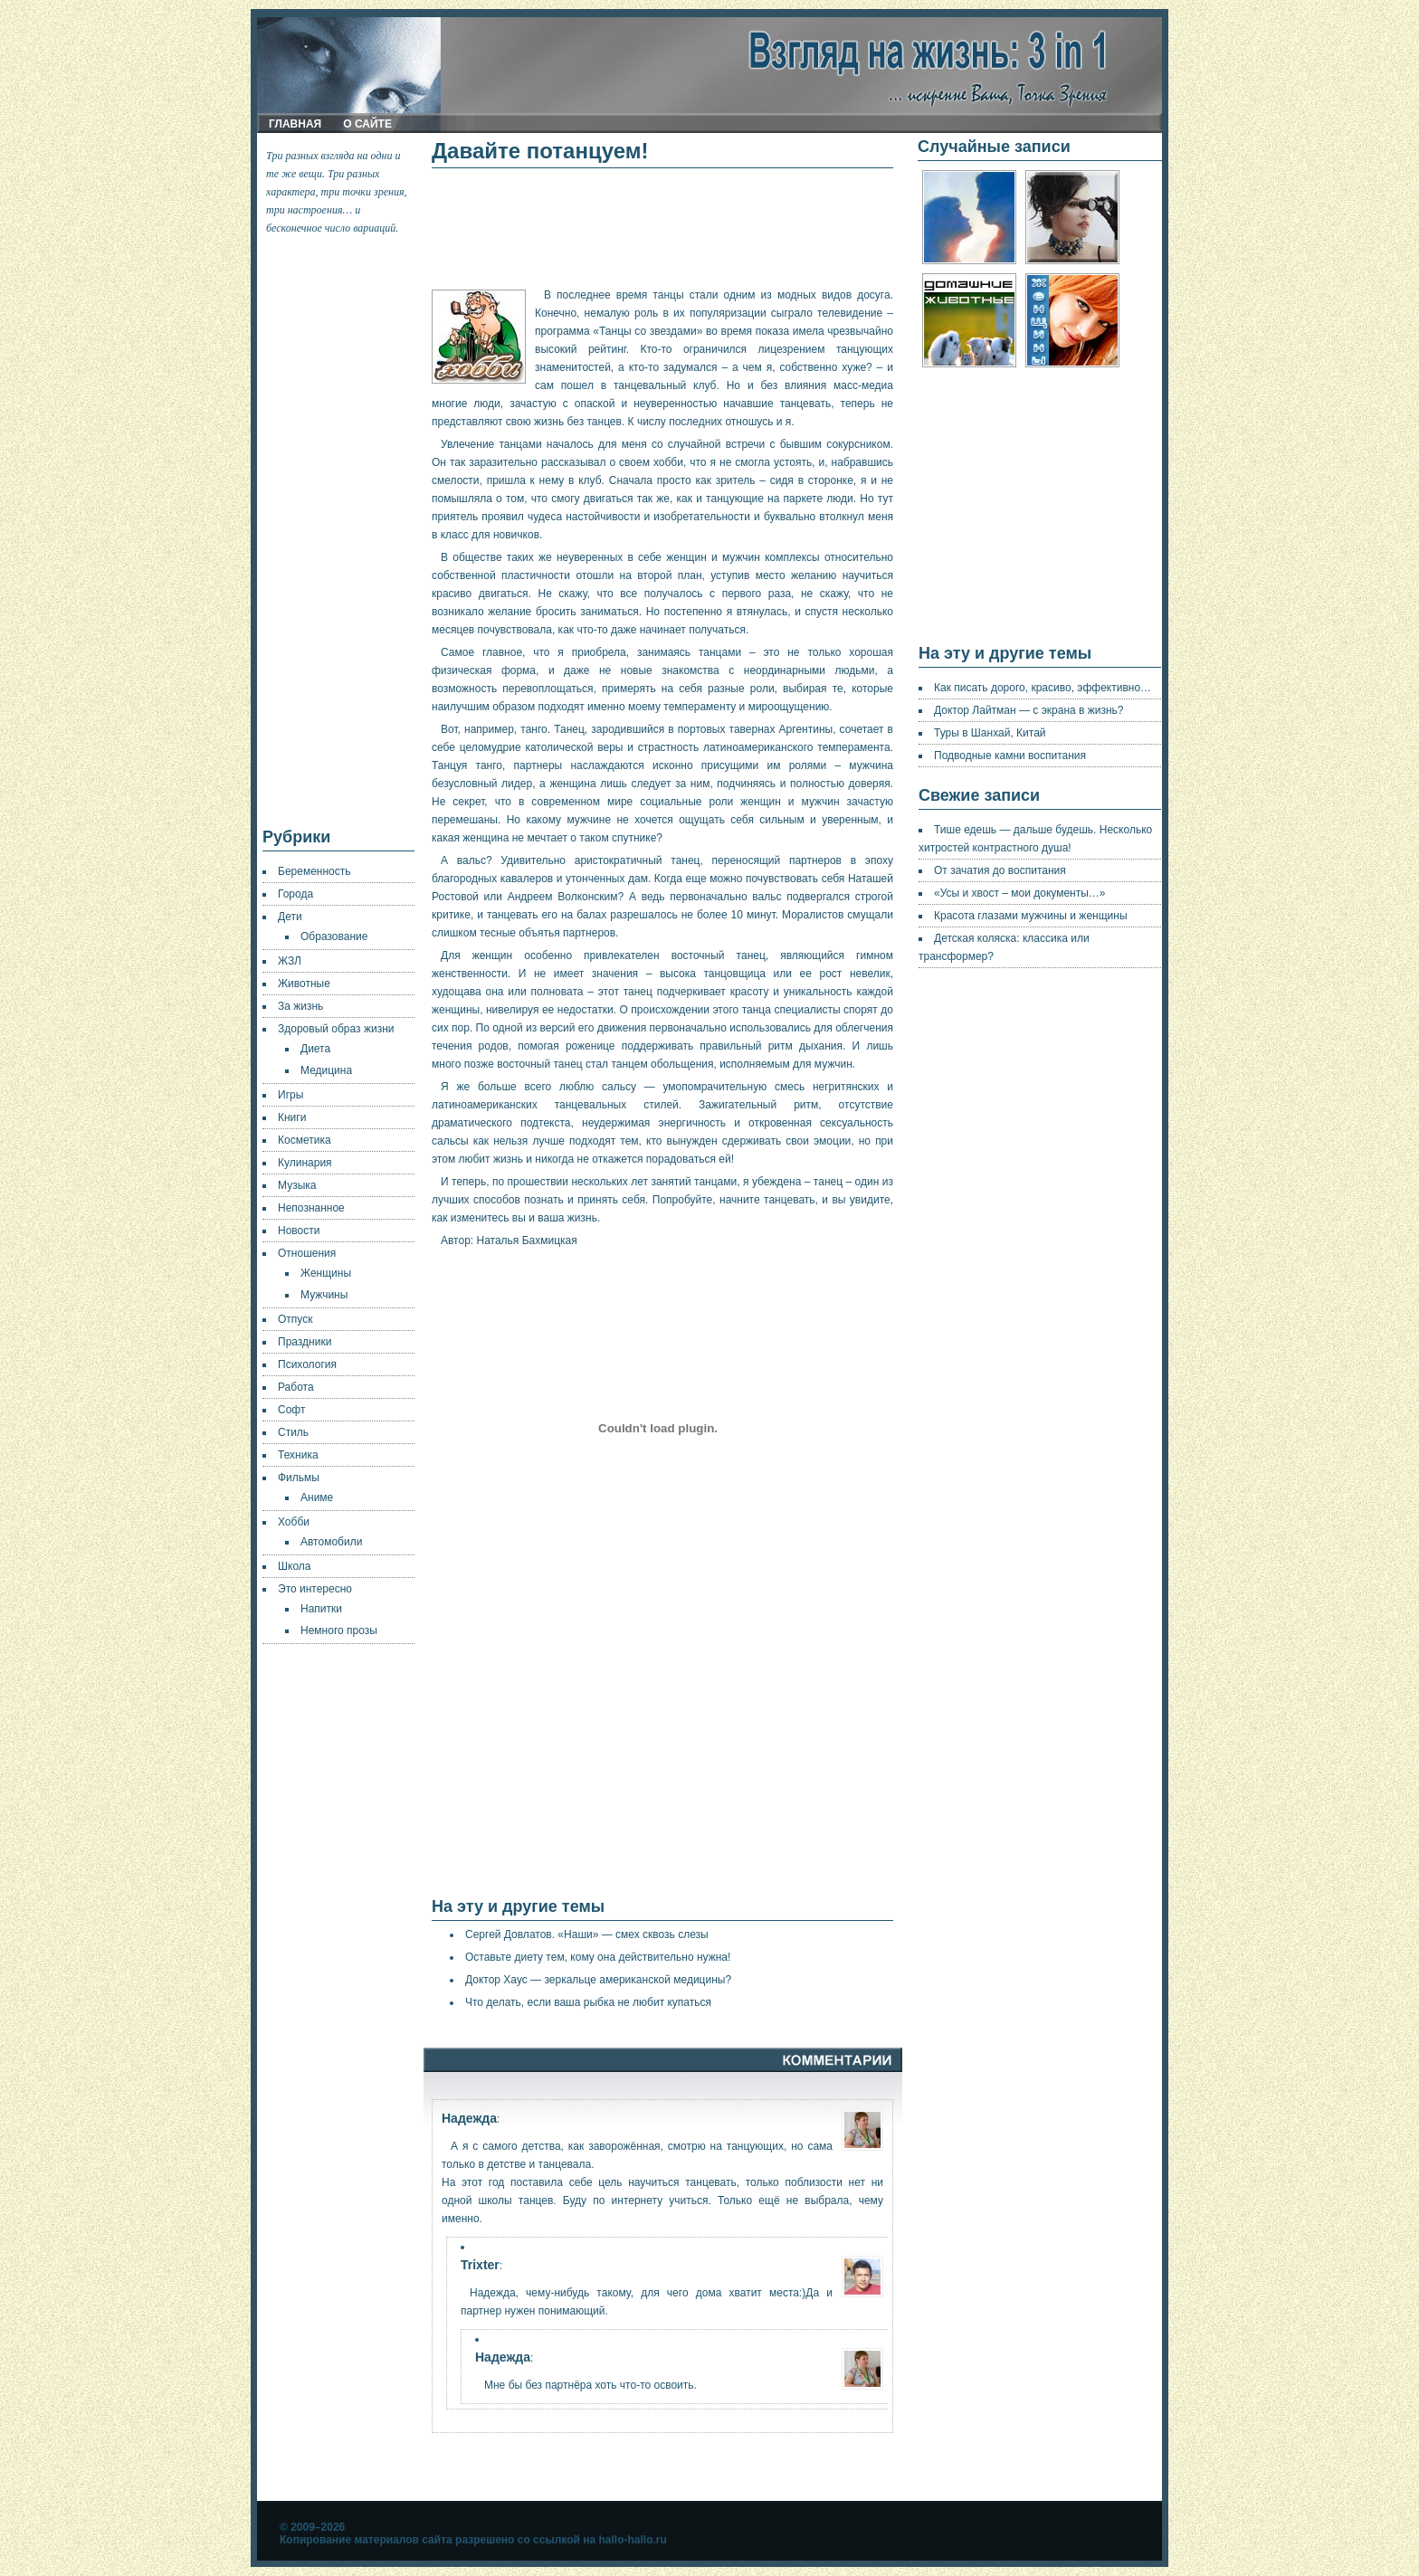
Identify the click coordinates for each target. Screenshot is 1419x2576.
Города (295, 894)
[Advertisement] (339, 532)
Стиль (293, 1432)
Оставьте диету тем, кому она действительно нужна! (597, 1957)
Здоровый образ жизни (336, 1028)
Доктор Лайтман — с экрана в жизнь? (1029, 710)
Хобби (294, 1522)
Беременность (314, 871)
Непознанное (311, 1208)
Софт (291, 1409)
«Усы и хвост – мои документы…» (1019, 893)
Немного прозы (338, 1630)
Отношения (307, 1253)
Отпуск (295, 1319)
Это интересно (315, 1589)
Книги (292, 1117)
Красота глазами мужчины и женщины (1031, 915)
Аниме (316, 1497)
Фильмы (298, 1477)
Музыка (297, 1185)
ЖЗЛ (289, 961)
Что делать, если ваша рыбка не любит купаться (588, 2002)
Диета (315, 1048)
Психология (307, 1364)
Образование (333, 936)
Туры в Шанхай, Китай (990, 733)
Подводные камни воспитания (1010, 755)
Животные (304, 983)
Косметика (304, 1140)
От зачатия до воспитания (1000, 870)
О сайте (367, 124)
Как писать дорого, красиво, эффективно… (1042, 687)
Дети (290, 916)
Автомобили (331, 1541)
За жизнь (300, 1006)
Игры (290, 1094)
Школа (294, 1566)
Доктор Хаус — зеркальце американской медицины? (598, 1979)
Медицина (326, 1070)
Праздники (304, 1342)
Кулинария (305, 1162)
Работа (296, 1387)
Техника (298, 1455)
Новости (298, 1230)
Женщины (325, 1273)
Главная (295, 124)
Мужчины (324, 1294)
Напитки (321, 1608)
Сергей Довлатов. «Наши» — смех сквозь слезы (587, 1934)
